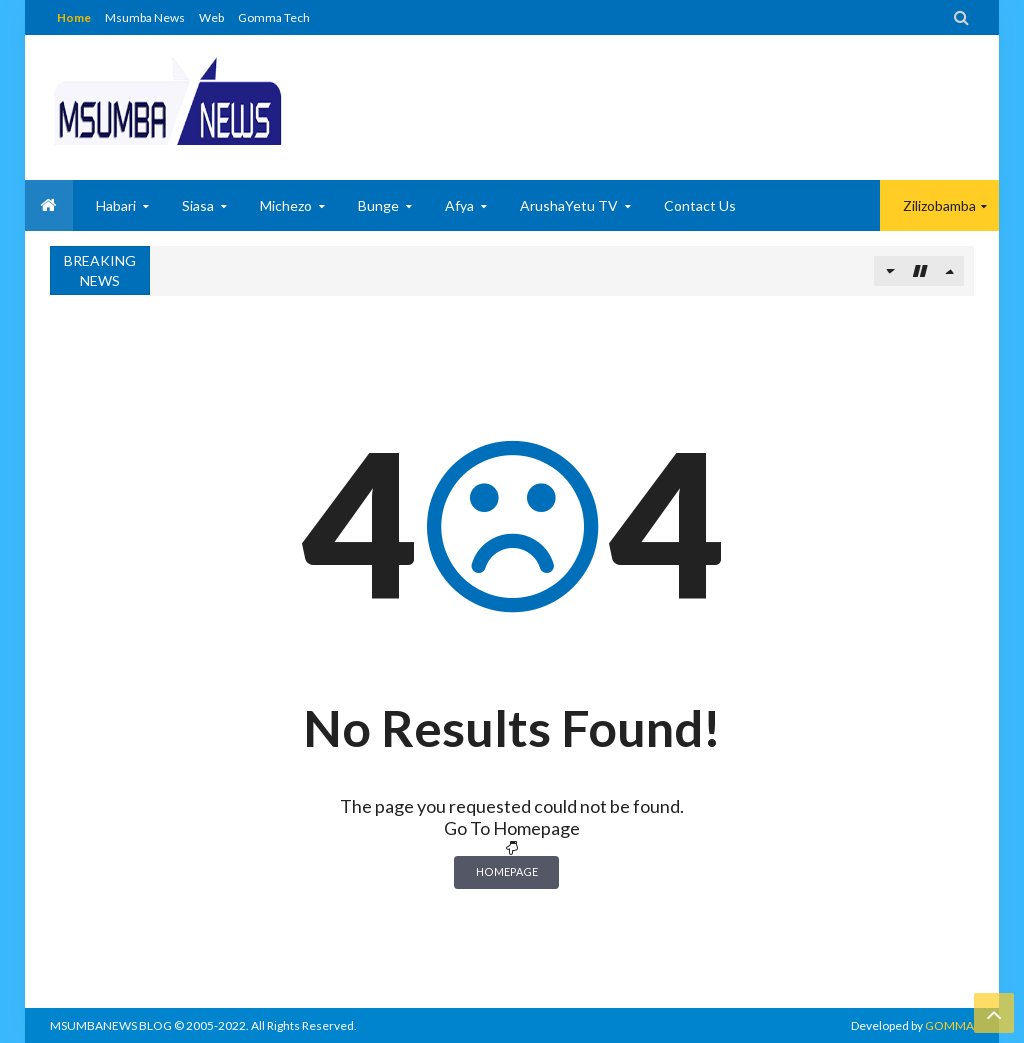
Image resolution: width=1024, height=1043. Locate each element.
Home (74, 17)
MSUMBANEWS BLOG (111, 1025)
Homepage (507, 871)
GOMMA (949, 1025)
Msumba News (145, 17)
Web (211, 17)
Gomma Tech (274, 17)
